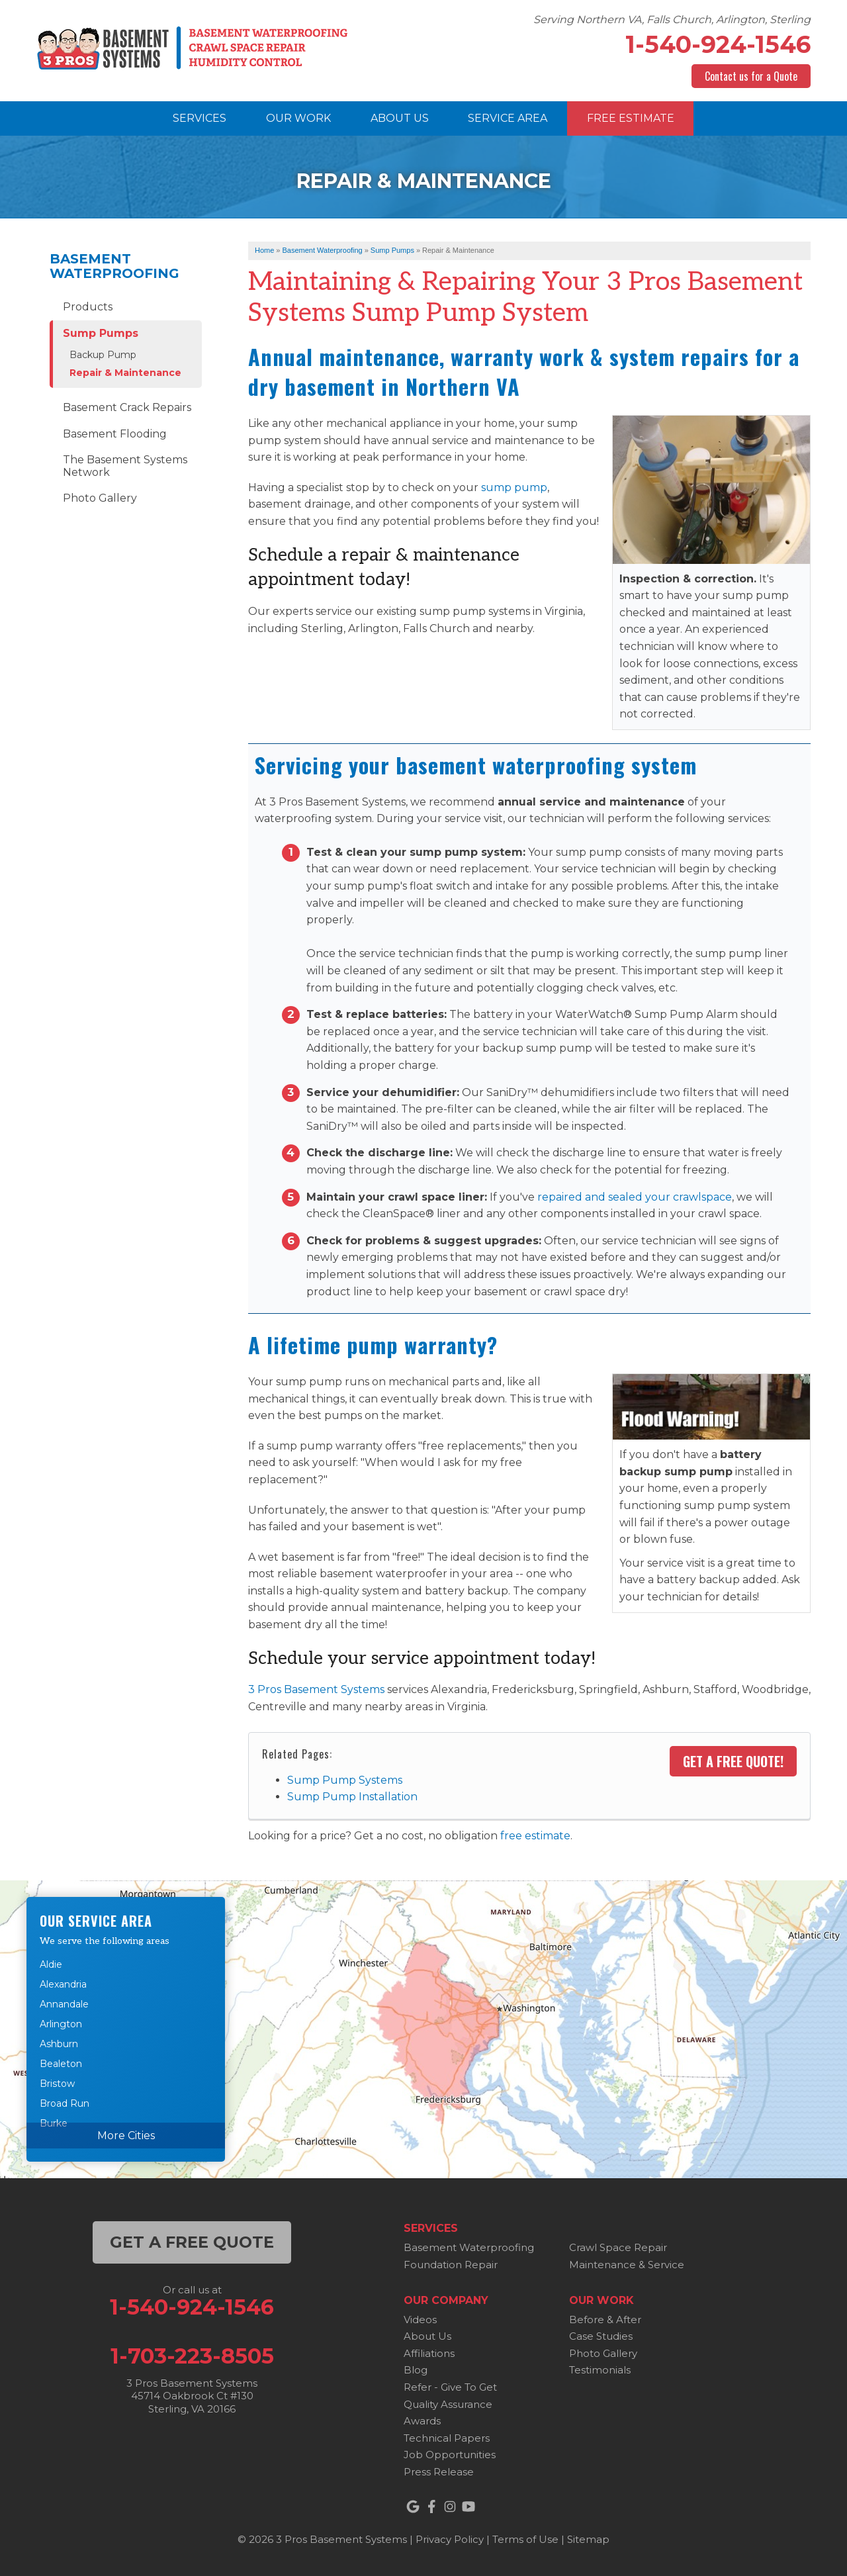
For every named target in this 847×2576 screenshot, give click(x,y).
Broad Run (64, 2103)
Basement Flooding (115, 434)
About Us (427, 2336)
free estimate (535, 1835)
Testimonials (600, 2370)
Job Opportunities (450, 2454)
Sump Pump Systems (344, 1780)
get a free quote (192, 2242)
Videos (420, 2319)
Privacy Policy (450, 2539)
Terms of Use (525, 2539)
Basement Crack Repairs (127, 407)
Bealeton (61, 2064)
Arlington (61, 2024)
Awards (422, 2421)
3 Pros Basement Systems (316, 1689)
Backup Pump (102, 355)
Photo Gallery (100, 498)
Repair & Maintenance (125, 373)
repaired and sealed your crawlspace (634, 1197)
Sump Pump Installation (352, 1796)
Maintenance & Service (626, 2264)
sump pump (514, 487)
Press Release (439, 2471)
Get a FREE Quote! (733, 1761)
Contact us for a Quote (751, 76)
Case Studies (601, 2336)
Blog (415, 2370)
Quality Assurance (448, 2404)
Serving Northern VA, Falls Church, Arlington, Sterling (672, 19)
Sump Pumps (100, 333)
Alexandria (63, 1984)
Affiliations (429, 2353)
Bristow (57, 2084)
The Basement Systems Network (125, 466)
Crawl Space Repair (618, 2247)
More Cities (126, 2135)
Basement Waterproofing (114, 266)
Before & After (605, 2319)
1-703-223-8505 (192, 2356)
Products (87, 306)
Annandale (64, 2004)
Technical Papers (447, 2438)
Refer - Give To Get (450, 2387)
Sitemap (588, 2539)
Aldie (51, 1964)
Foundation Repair (451, 2264)
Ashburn (59, 2044)
